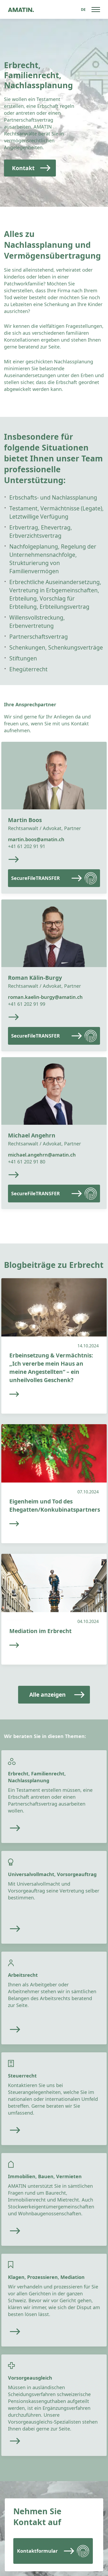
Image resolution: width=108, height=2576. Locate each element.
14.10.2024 (88, 1346)
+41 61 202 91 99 (26, 1004)
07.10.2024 (88, 1492)
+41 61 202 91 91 (26, 846)
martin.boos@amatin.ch (36, 839)
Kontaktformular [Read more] (37, 2551)
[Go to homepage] (21, 9)
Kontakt (23, 168)
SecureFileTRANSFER (35, 878)
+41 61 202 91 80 (26, 1161)
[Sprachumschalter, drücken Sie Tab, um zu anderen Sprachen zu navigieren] (83, 9)
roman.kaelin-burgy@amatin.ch (45, 997)
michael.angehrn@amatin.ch (42, 1155)
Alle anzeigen (47, 1694)
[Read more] (45, 1828)
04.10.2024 (88, 1621)
